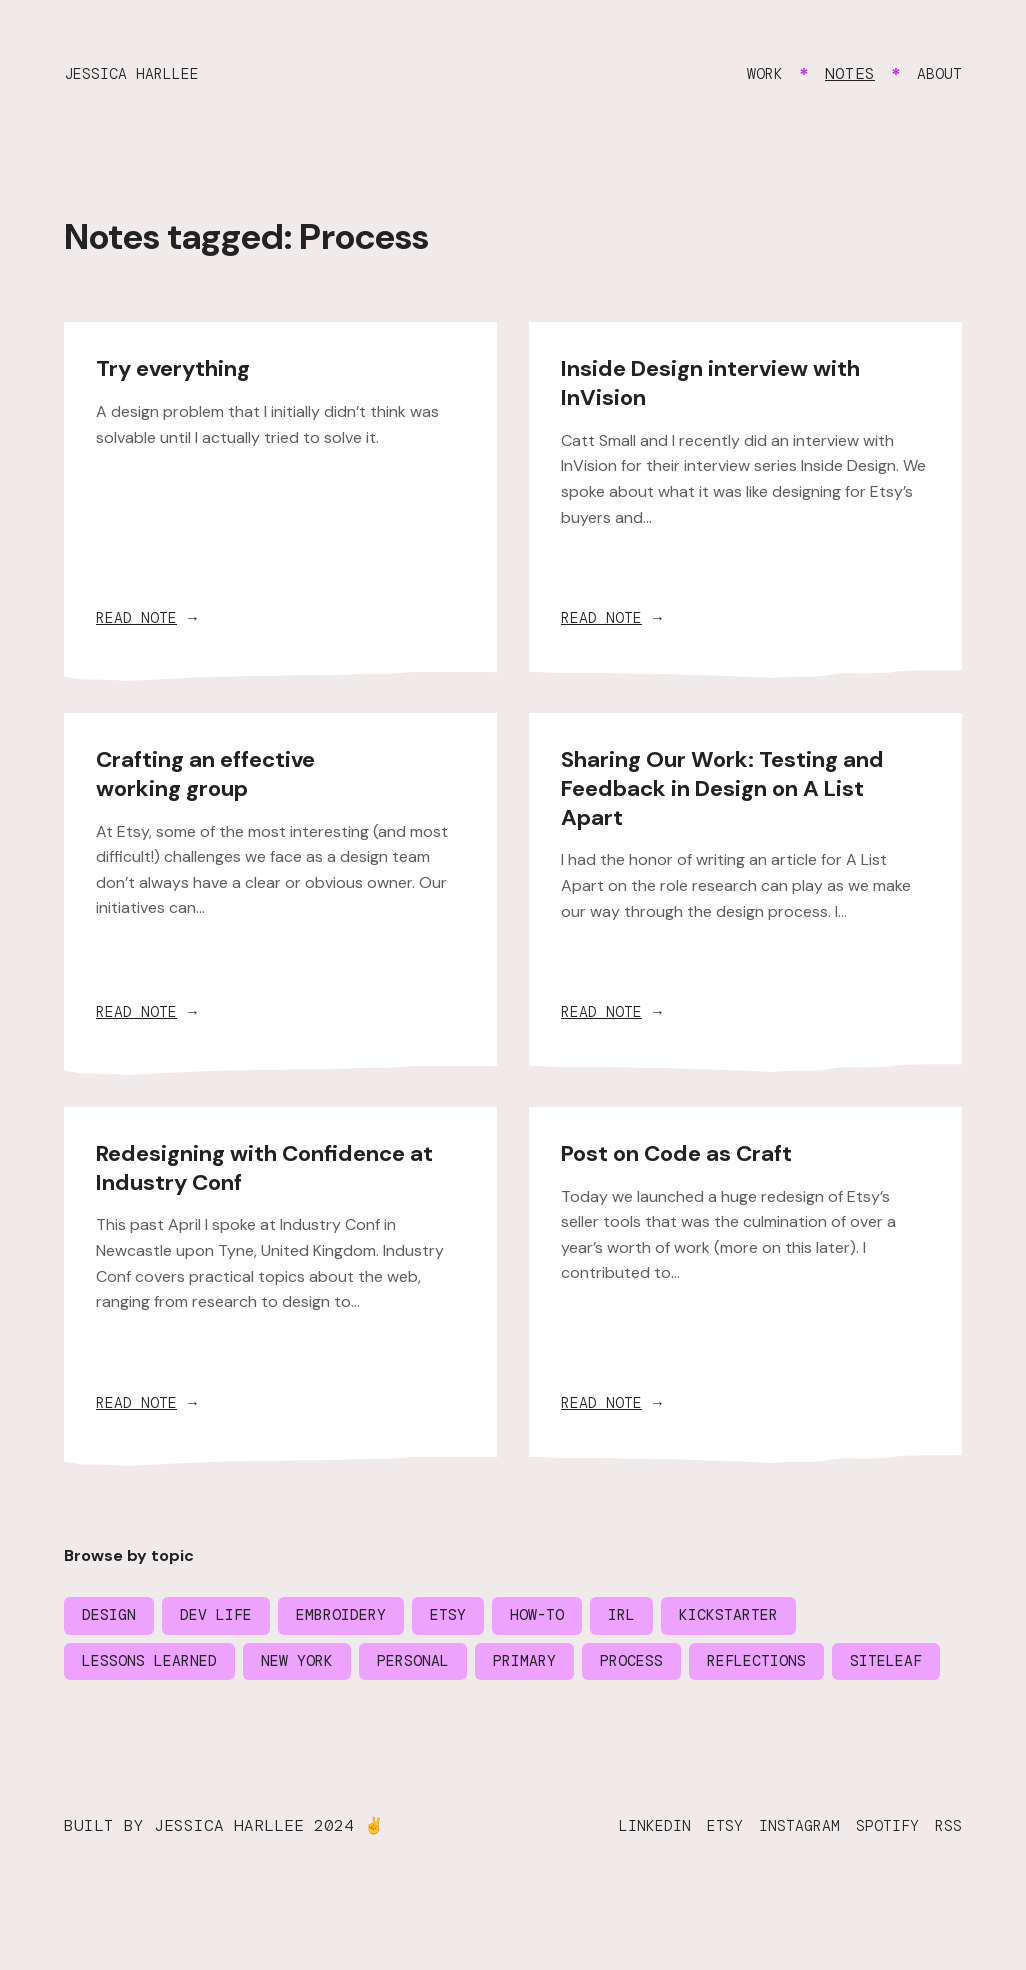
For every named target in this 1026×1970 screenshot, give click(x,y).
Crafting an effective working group (214, 774)
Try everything (180, 367)
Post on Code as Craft (686, 1155)
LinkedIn (628, 1880)
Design (112, 1620)
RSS (947, 1880)
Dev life (226, 1620)
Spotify (881, 1880)
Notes (845, 73)
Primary (559, 1667)
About (937, 73)
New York (316, 1667)
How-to (568, 1620)
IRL (657, 1620)
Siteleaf (122, 1714)
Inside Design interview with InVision (722, 382)
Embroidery (360, 1620)
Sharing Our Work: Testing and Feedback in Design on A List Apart (737, 788)
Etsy (474, 1620)
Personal (440, 1667)
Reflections (807, 1667)
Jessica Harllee (139, 73)
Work (758, 73)
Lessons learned (157, 1667)
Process (673, 1667)
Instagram (785, 1880)
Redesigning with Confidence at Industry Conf (279, 1170)
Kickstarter (771, 1620)
